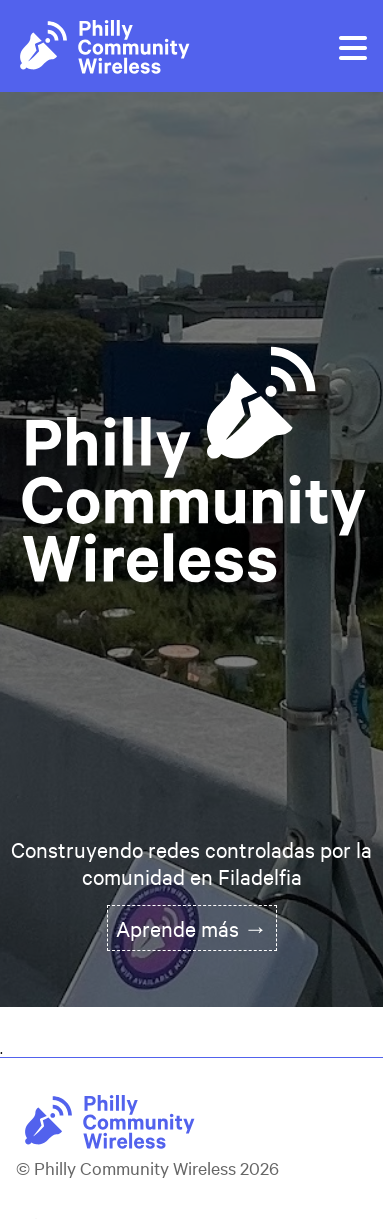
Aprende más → (192, 928)
